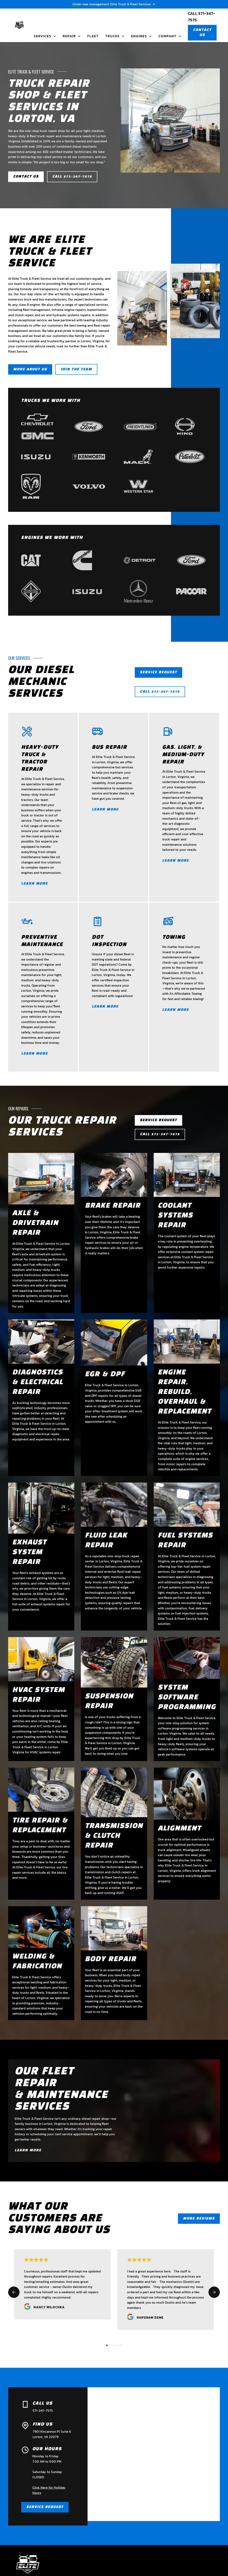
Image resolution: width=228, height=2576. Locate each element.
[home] (19, 25)
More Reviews (199, 2218)
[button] (45, 36)
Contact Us (202, 32)
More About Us (30, 369)
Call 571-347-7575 (201, 16)
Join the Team (76, 369)
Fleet (93, 36)
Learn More (34, 883)
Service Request (158, 672)
